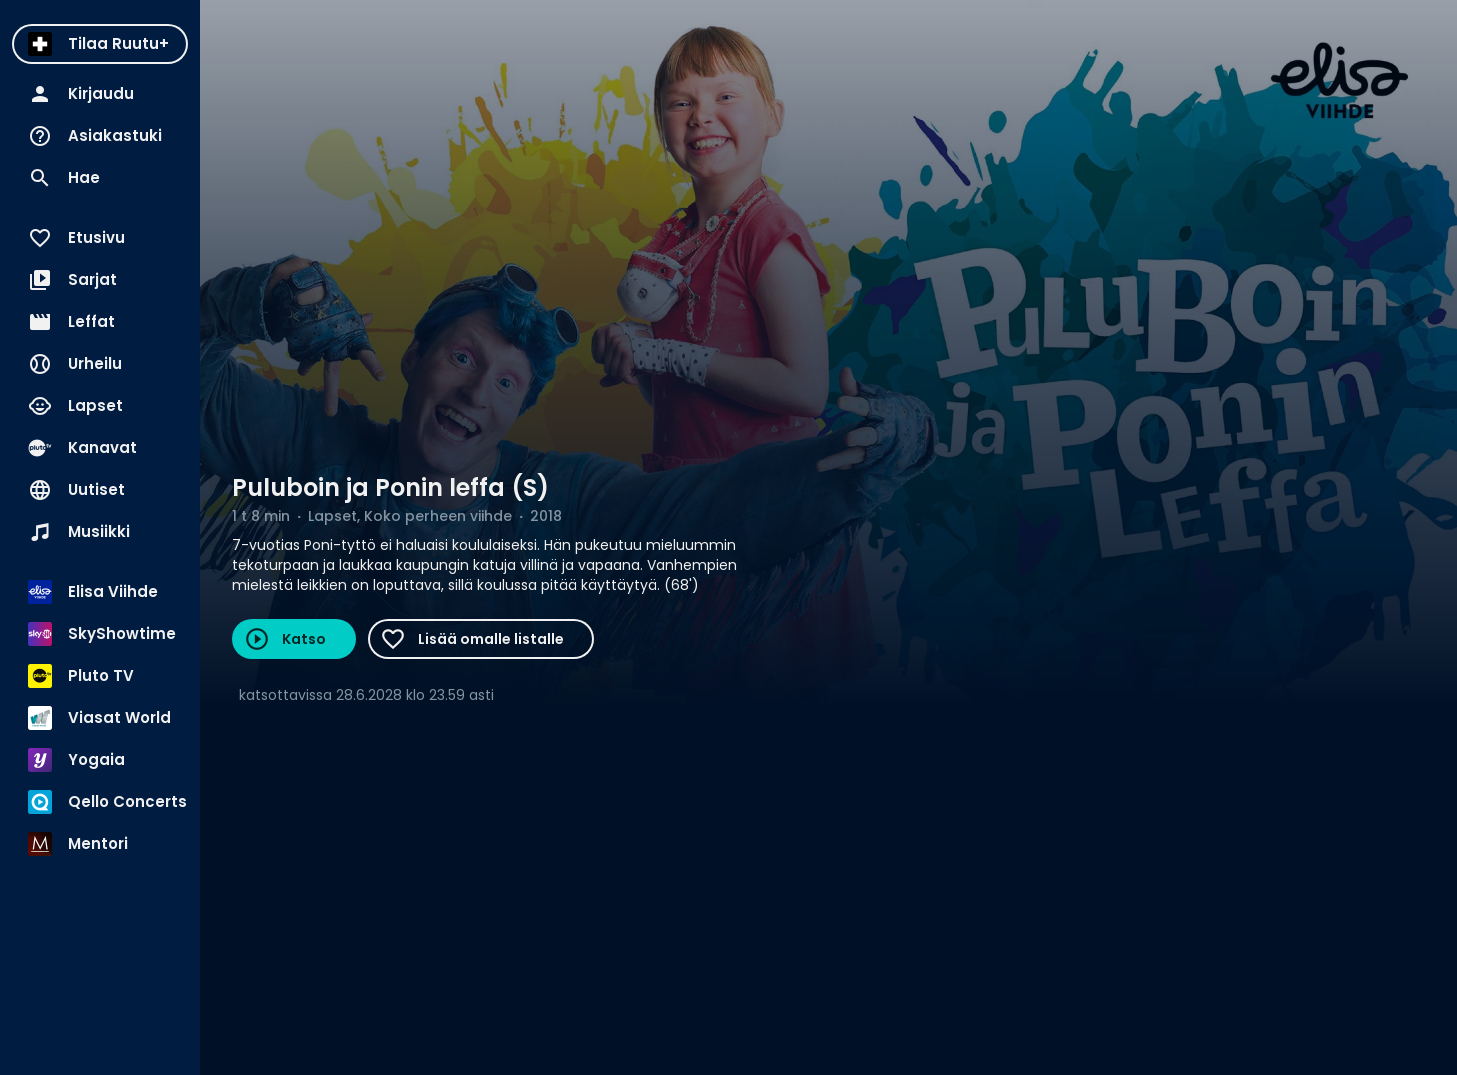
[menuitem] (100, 44)
